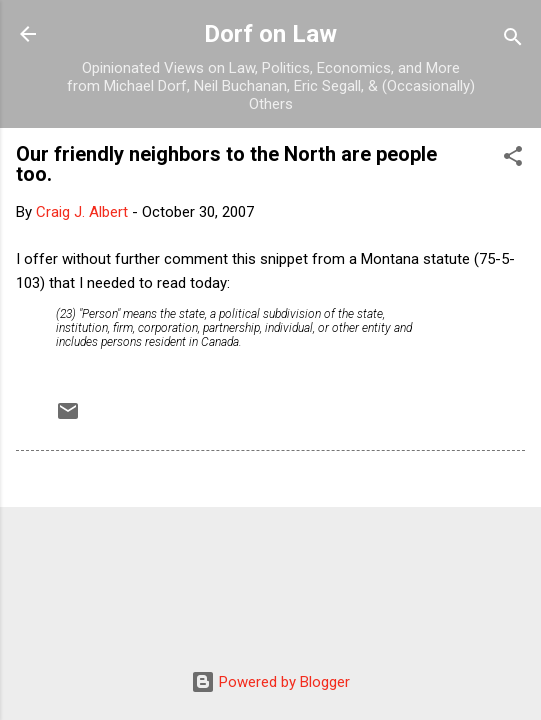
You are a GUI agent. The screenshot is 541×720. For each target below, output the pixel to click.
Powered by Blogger (270, 682)
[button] (513, 159)
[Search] (513, 40)
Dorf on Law (270, 34)
